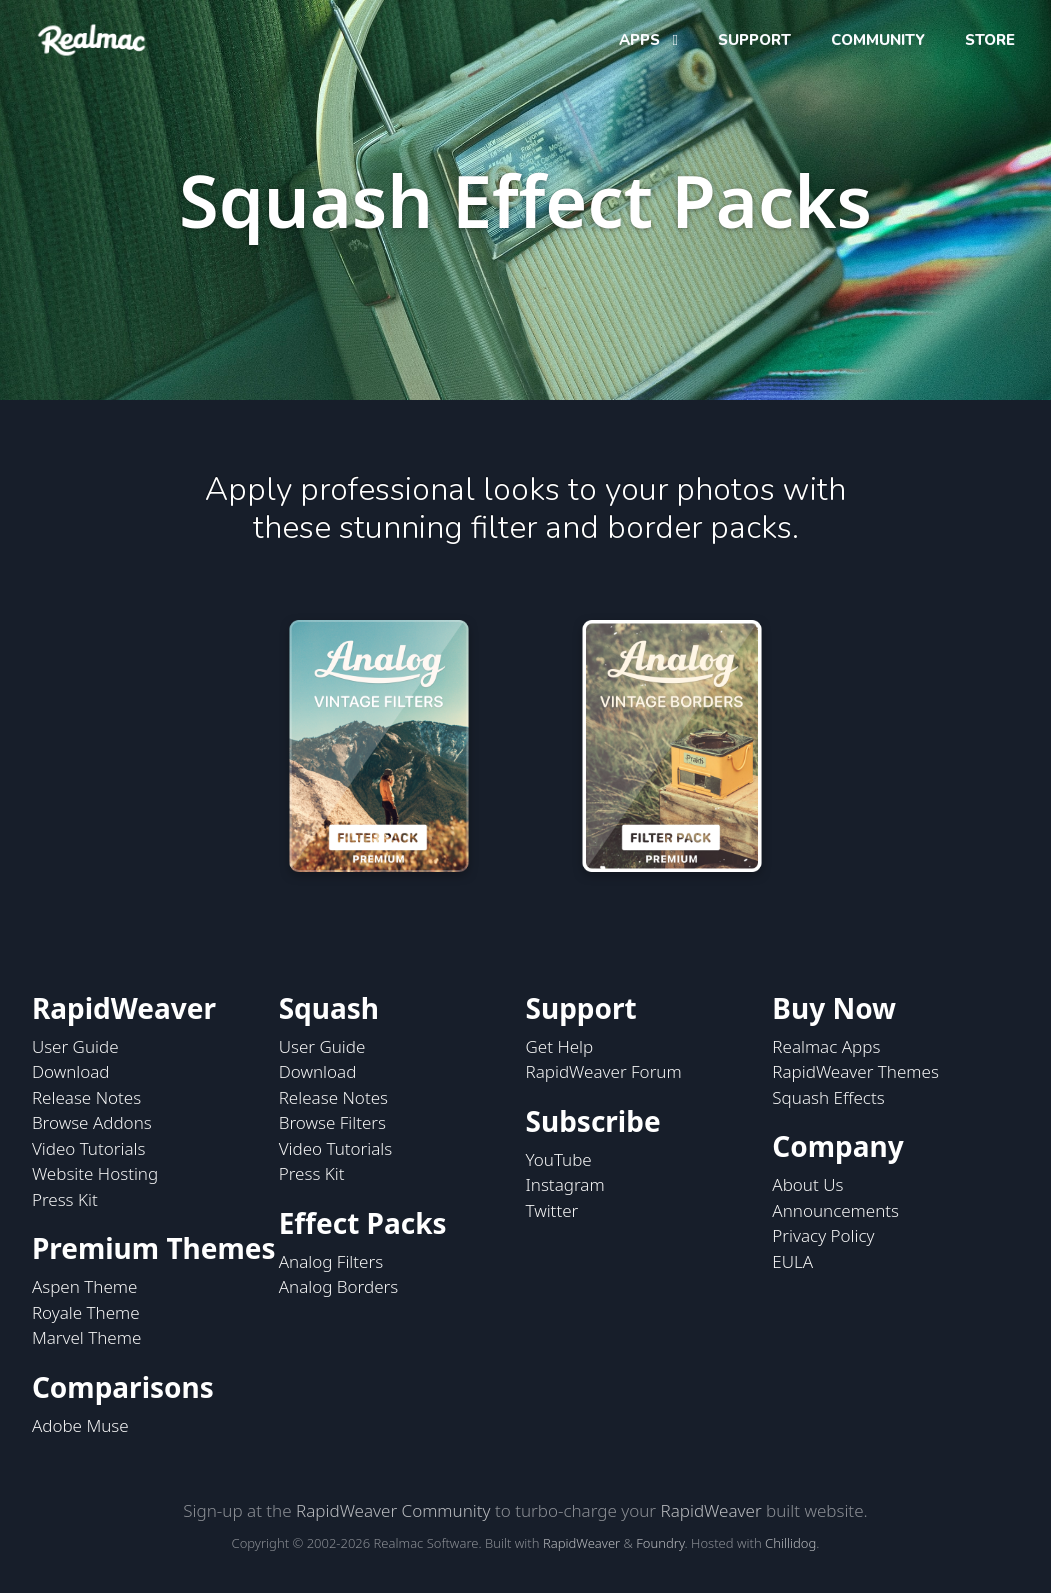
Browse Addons (92, 1122)
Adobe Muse (80, 1425)
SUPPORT (754, 40)
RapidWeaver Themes (855, 1071)
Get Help (560, 1046)
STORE (990, 40)
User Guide (75, 1046)
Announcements (835, 1210)
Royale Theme (86, 1312)
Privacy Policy (823, 1235)
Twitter (552, 1210)
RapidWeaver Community (393, 1510)
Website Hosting (95, 1173)
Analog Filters (331, 1261)
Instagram (565, 1184)
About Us (807, 1184)
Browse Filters (332, 1122)
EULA (792, 1261)
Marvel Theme (86, 1337)
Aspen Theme (84, 1286)
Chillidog (790, 1543)
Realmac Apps (826, 1046)
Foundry (660, 1543)
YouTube (559, 1159)
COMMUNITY (878, 40)
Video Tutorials (89, 1148)
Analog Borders (338, 1286)
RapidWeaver (710, 1510)
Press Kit (65, 1199)
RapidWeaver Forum (604, 1071)
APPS (641, 40)
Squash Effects (828, 1097)
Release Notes (86, 1097)
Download (71, 1071)
